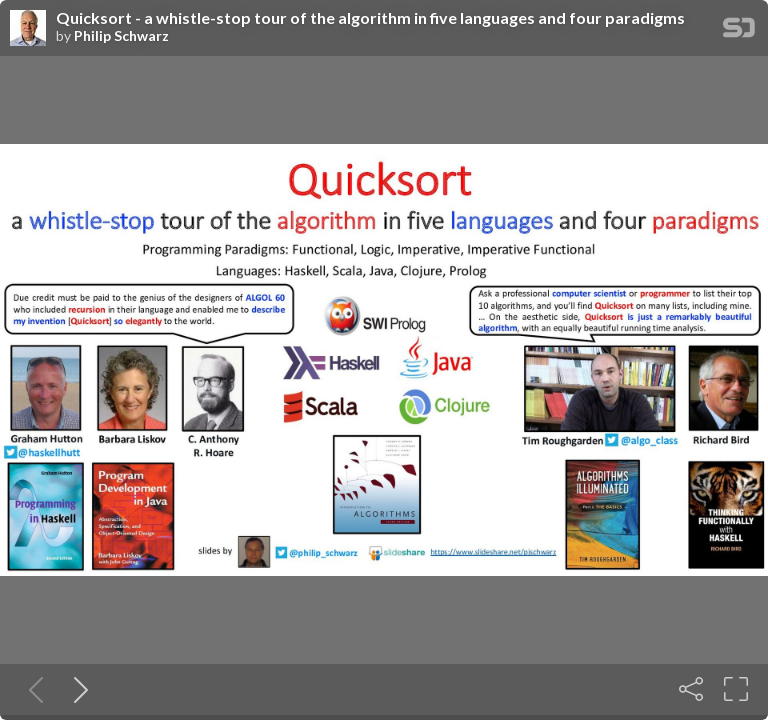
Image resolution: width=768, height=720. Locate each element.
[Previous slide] (32, 689)
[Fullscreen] (736, 689)
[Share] (691, 689)
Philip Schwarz (121, 36)
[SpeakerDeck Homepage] (739, 31)
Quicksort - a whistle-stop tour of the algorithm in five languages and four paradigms (370, 18)
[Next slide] (77, 689)
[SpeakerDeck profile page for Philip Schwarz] (28, 29)
